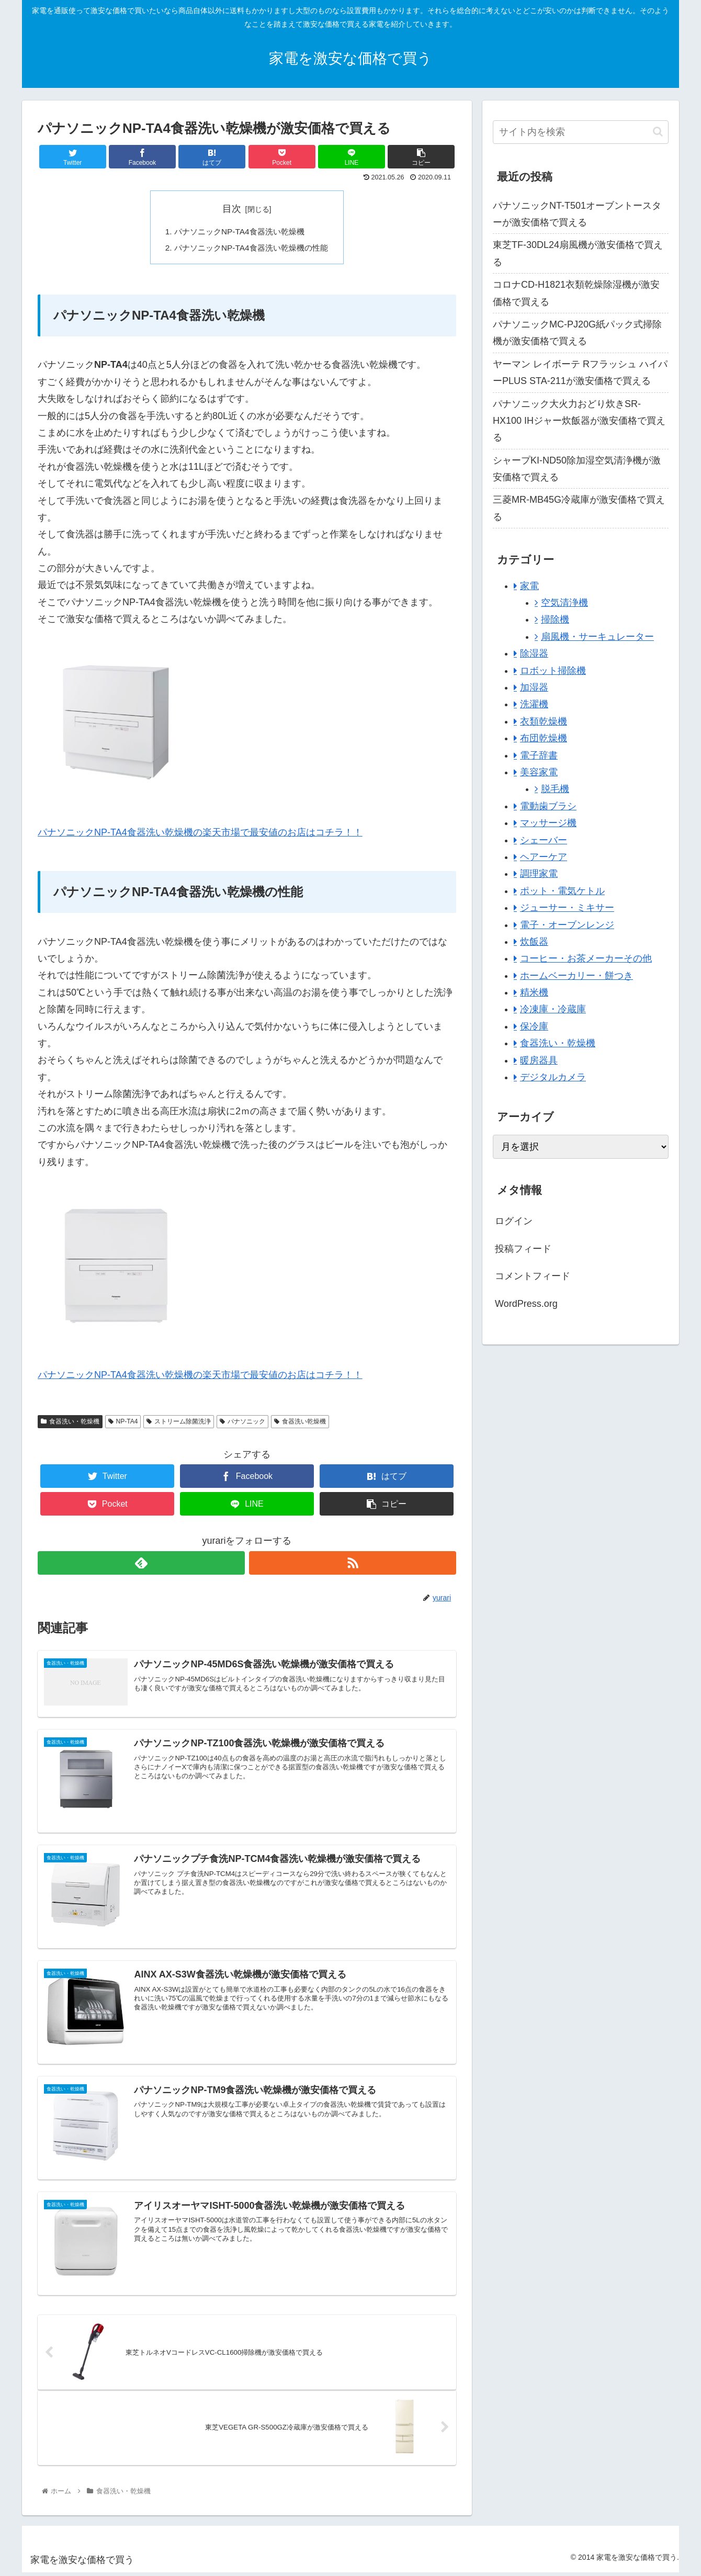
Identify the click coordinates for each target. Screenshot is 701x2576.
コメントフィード (532, 1276)
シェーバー (543, 840)
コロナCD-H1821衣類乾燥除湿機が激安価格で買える (576, 293)
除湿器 (534, 653)
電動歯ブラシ (548, 806)
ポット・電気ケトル (562, 891)
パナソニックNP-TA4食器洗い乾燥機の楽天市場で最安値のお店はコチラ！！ (200, 834)
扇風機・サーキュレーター (597, 636)
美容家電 (539, 772)
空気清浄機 (564, 602)
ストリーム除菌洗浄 (178, 1423)
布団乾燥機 (543, 738)
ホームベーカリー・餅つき (576, 975)
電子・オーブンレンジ (567, 925)
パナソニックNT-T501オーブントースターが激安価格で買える (577, 214)
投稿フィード (523, 1249)
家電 (529, 586)
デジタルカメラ (553, 1077)
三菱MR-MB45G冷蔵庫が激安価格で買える (579, 508)
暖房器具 (539, 1060)
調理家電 (539, 873)
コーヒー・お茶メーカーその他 (586, 958)
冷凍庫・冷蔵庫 (553, 1009)
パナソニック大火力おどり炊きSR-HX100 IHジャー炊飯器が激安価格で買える (579, 421)
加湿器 (534, 687)
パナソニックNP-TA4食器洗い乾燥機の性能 (251, 249)
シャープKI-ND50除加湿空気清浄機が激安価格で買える (577, 468)
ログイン (514, 1221)
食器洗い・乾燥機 (70, 1423)
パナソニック (242, 1423)
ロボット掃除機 (553, 670)
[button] (658, 132)
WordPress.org (526, 1303)
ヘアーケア (543, 857)
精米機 (534, 992)
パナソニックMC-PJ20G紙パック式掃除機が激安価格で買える (577, 332)
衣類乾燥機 (543, 721)
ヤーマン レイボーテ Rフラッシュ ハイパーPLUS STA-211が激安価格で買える (580, 372)
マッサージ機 (548, 823)
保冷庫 (534, 1026)
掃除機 (555, 619)
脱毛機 (555, 789)
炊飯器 (534, 941)
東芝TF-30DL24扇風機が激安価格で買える (578, 253)
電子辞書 (539, 755)
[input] (581, 132)
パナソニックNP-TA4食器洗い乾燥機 (238, 232)
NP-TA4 (123, 1423)
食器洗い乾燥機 (300, 1423)
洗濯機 (534, 704)
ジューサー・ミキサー (567, 907)
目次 (231, 209)
